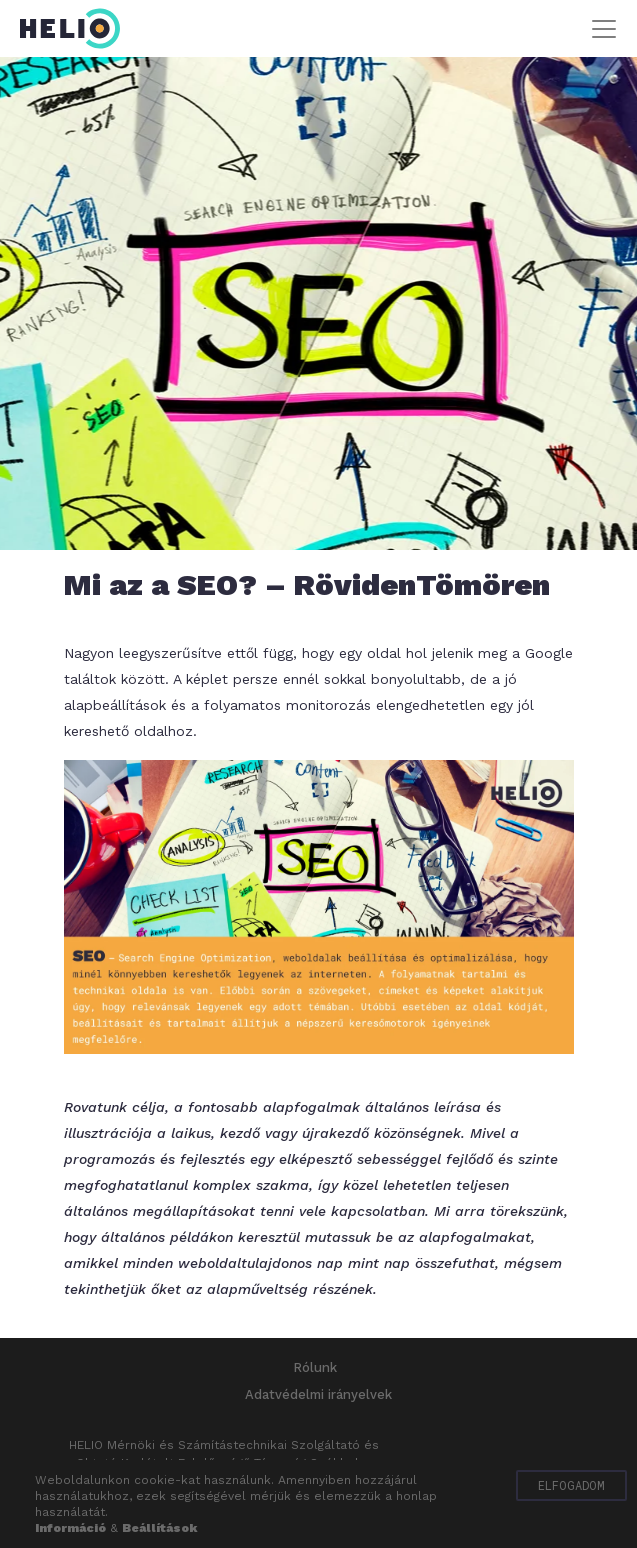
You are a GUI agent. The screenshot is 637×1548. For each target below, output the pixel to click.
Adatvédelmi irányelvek (318, 1394)
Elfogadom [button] (571, 1485)
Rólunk (315, 1367)
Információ (70, 1528)
